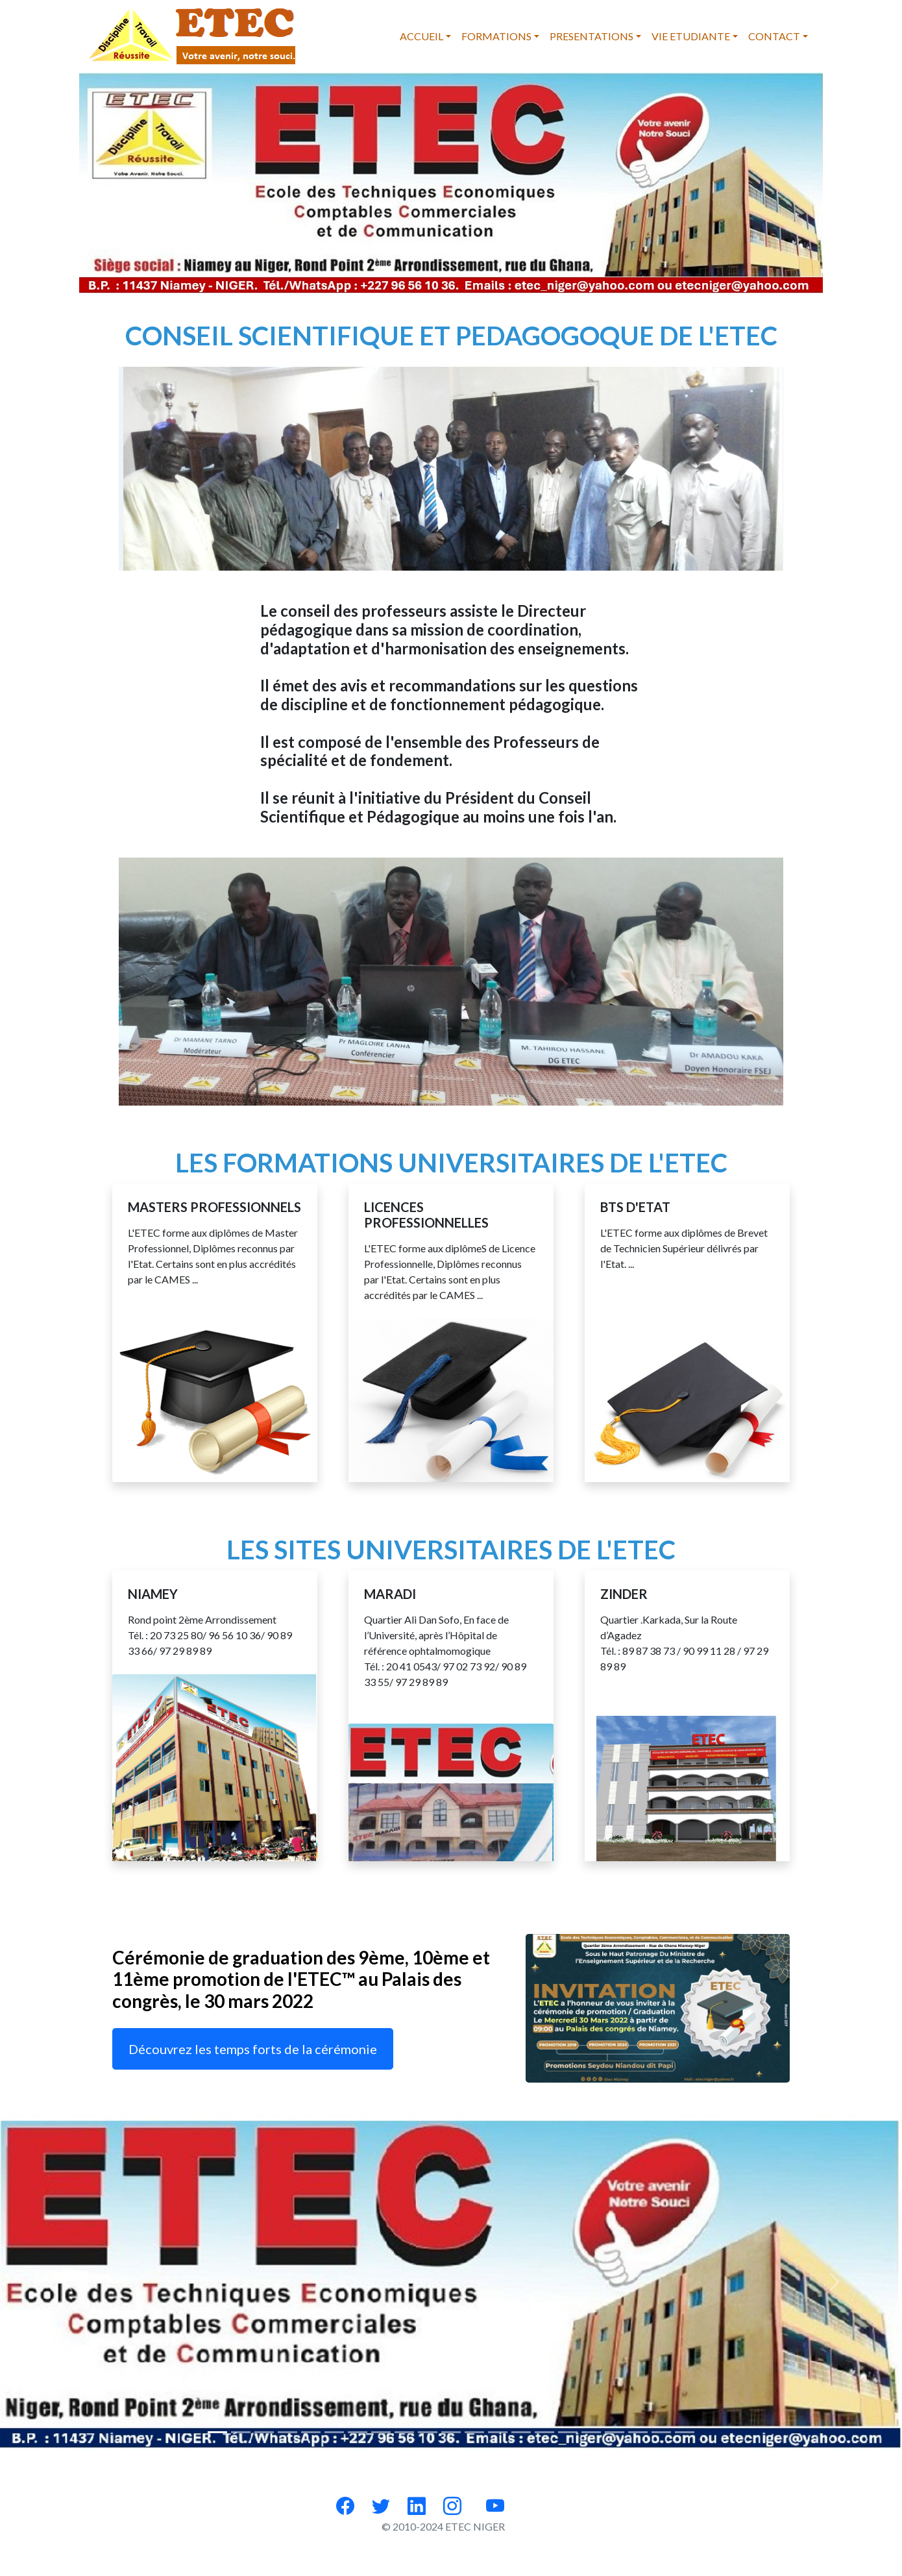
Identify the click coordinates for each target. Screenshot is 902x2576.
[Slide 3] (287, 2432)
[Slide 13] (521, 2432)
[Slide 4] (311, 2432)
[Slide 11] (474, 2432)
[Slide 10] (451, 2432)
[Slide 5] (334, 2432)
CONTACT (774, 36)
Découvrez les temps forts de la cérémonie (252, 2049)
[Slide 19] (661, 2432)
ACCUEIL (421, 36)
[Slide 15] (568, 2432)
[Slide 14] (544, 2432)
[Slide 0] (217, 2432)
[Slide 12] (497, 2432)
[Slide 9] (427, 2432)
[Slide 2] (264, 2432)
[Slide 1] (240, 2432)
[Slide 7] (381, 2432)
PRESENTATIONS (591, 36)
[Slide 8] (404, 2432)
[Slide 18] (638, 2432)
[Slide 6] (357, 2432)
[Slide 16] (591, 2432)
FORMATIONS (496, 36)
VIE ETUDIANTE (691, 36)
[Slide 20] (684, 2432)
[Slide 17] (614, 2432)
